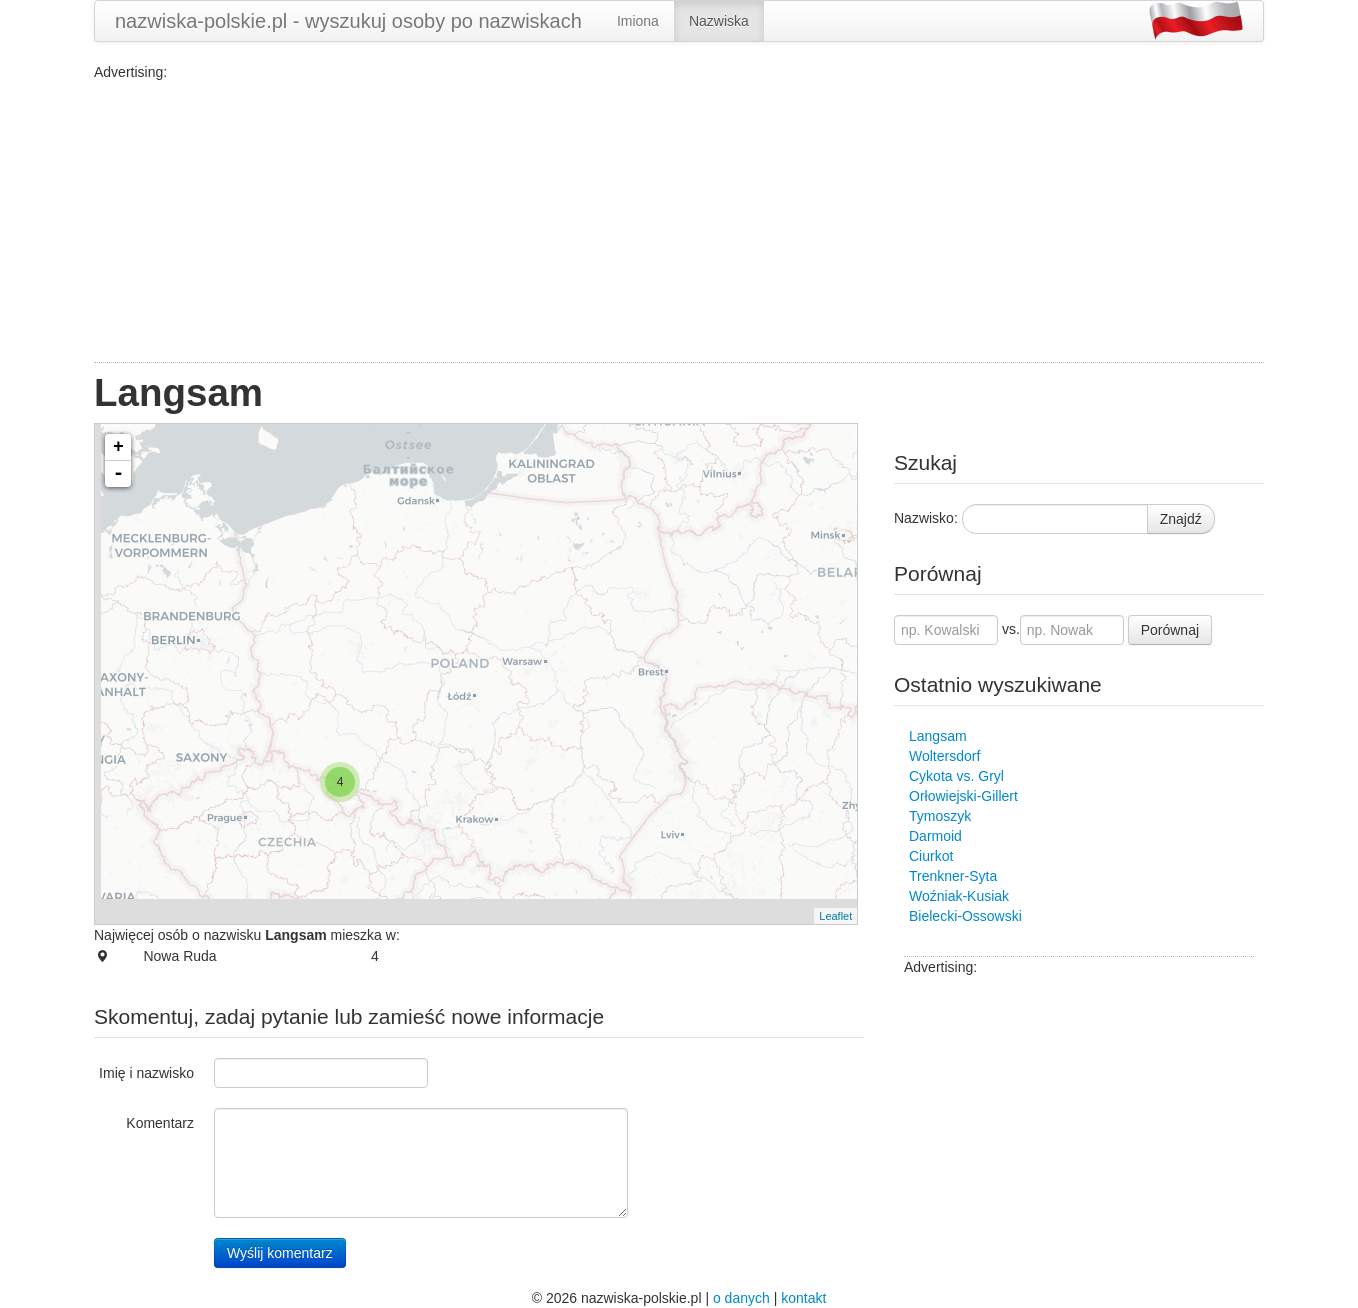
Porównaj (1170, 630)
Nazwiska (719, 21)
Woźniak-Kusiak (959, 896)
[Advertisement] (679, 222)
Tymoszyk (940, 816)
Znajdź (1181, 519)
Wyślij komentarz (280, 1253)
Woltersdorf (944, 756)
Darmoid (935, 836)
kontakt (803, 1298)
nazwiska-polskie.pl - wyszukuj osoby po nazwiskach (348, 21)
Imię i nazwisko (146, 1073)
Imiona (638, 21)
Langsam (938, 736)
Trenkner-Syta (953, 876)
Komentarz (160, 1123)
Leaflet (835, 916)
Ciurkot (931, 856)
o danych (741, 1298)
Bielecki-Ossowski (965, 916)
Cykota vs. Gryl (956, 776)
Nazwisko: (926, 518)
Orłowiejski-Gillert (963, 796)
